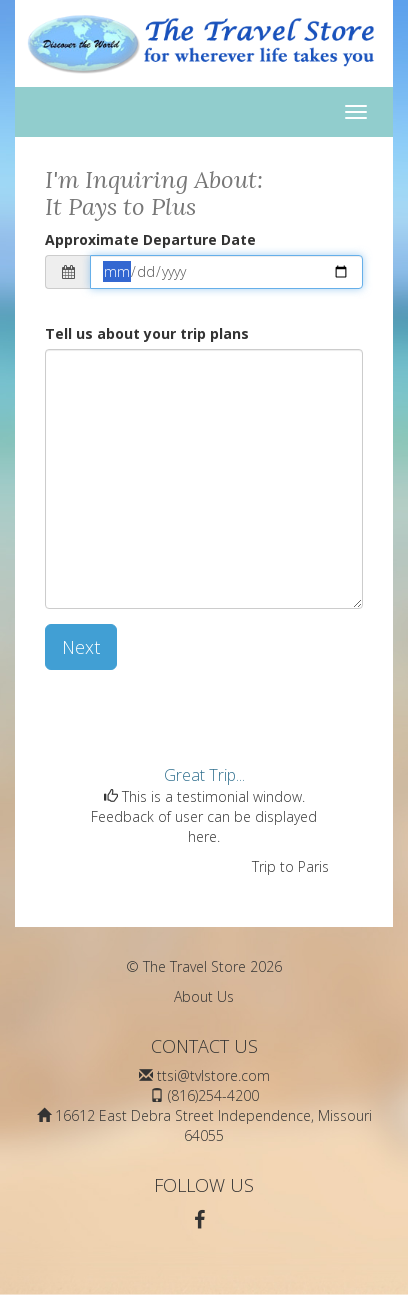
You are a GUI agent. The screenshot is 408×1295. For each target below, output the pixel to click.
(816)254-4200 (213, 1095)
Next (81, 647)
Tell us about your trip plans (147, 333)
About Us (204, 996)
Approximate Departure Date (150, 239)
